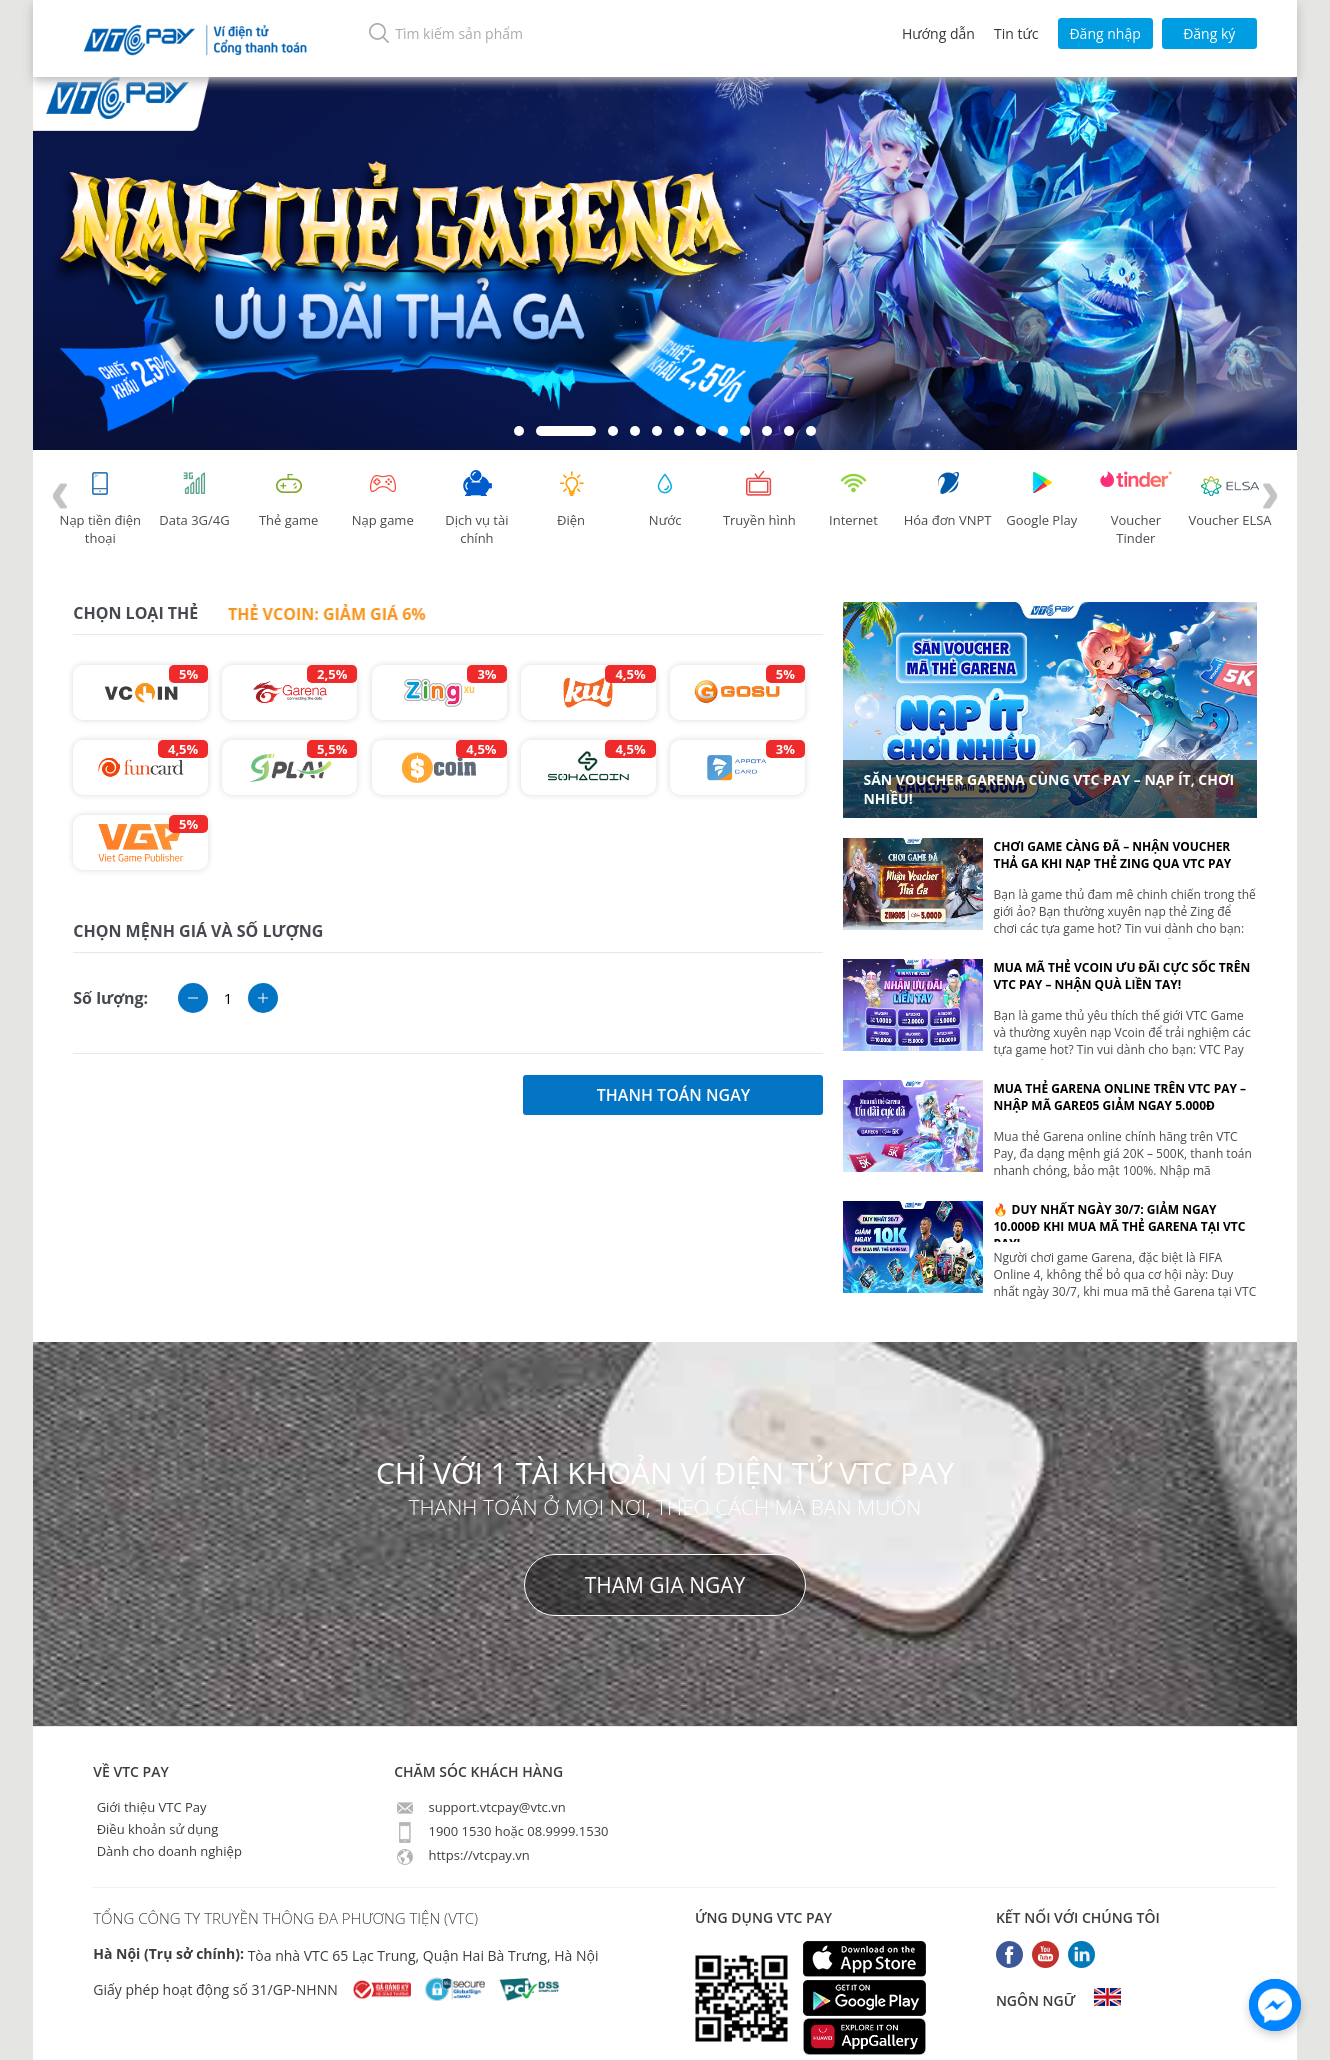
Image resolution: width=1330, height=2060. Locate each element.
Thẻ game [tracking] (289, 499)
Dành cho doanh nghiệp (167, 1851)
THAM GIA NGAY (665, 1585)
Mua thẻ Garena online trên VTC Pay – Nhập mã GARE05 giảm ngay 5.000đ (1119, 1097)
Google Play (1042, 499)
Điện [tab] (571, 499)
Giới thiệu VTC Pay (149, 1807)
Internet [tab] (853, 499)
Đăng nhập (1104, 33)
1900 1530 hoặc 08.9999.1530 (501, 1831)
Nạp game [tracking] (383, 499)
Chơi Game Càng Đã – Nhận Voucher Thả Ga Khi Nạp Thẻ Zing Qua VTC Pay (1112, 855)
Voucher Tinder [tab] (1136, 508)
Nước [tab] (665, 499)
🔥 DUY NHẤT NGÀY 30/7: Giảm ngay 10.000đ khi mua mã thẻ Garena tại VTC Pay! (1119, 1221)
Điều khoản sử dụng (155, 1829)
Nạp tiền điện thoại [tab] (100, 508)
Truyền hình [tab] (759, 499)
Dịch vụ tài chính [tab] (477, 508)
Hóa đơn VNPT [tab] (948, 499)
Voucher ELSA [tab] (1229, 499)
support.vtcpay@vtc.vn (480, 1807)
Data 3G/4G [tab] (194, 499)
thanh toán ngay (673, 1095)
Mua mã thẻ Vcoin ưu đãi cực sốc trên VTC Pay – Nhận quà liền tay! (1121, 976)
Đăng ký (1209, 33)
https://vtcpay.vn (462, 1855)
